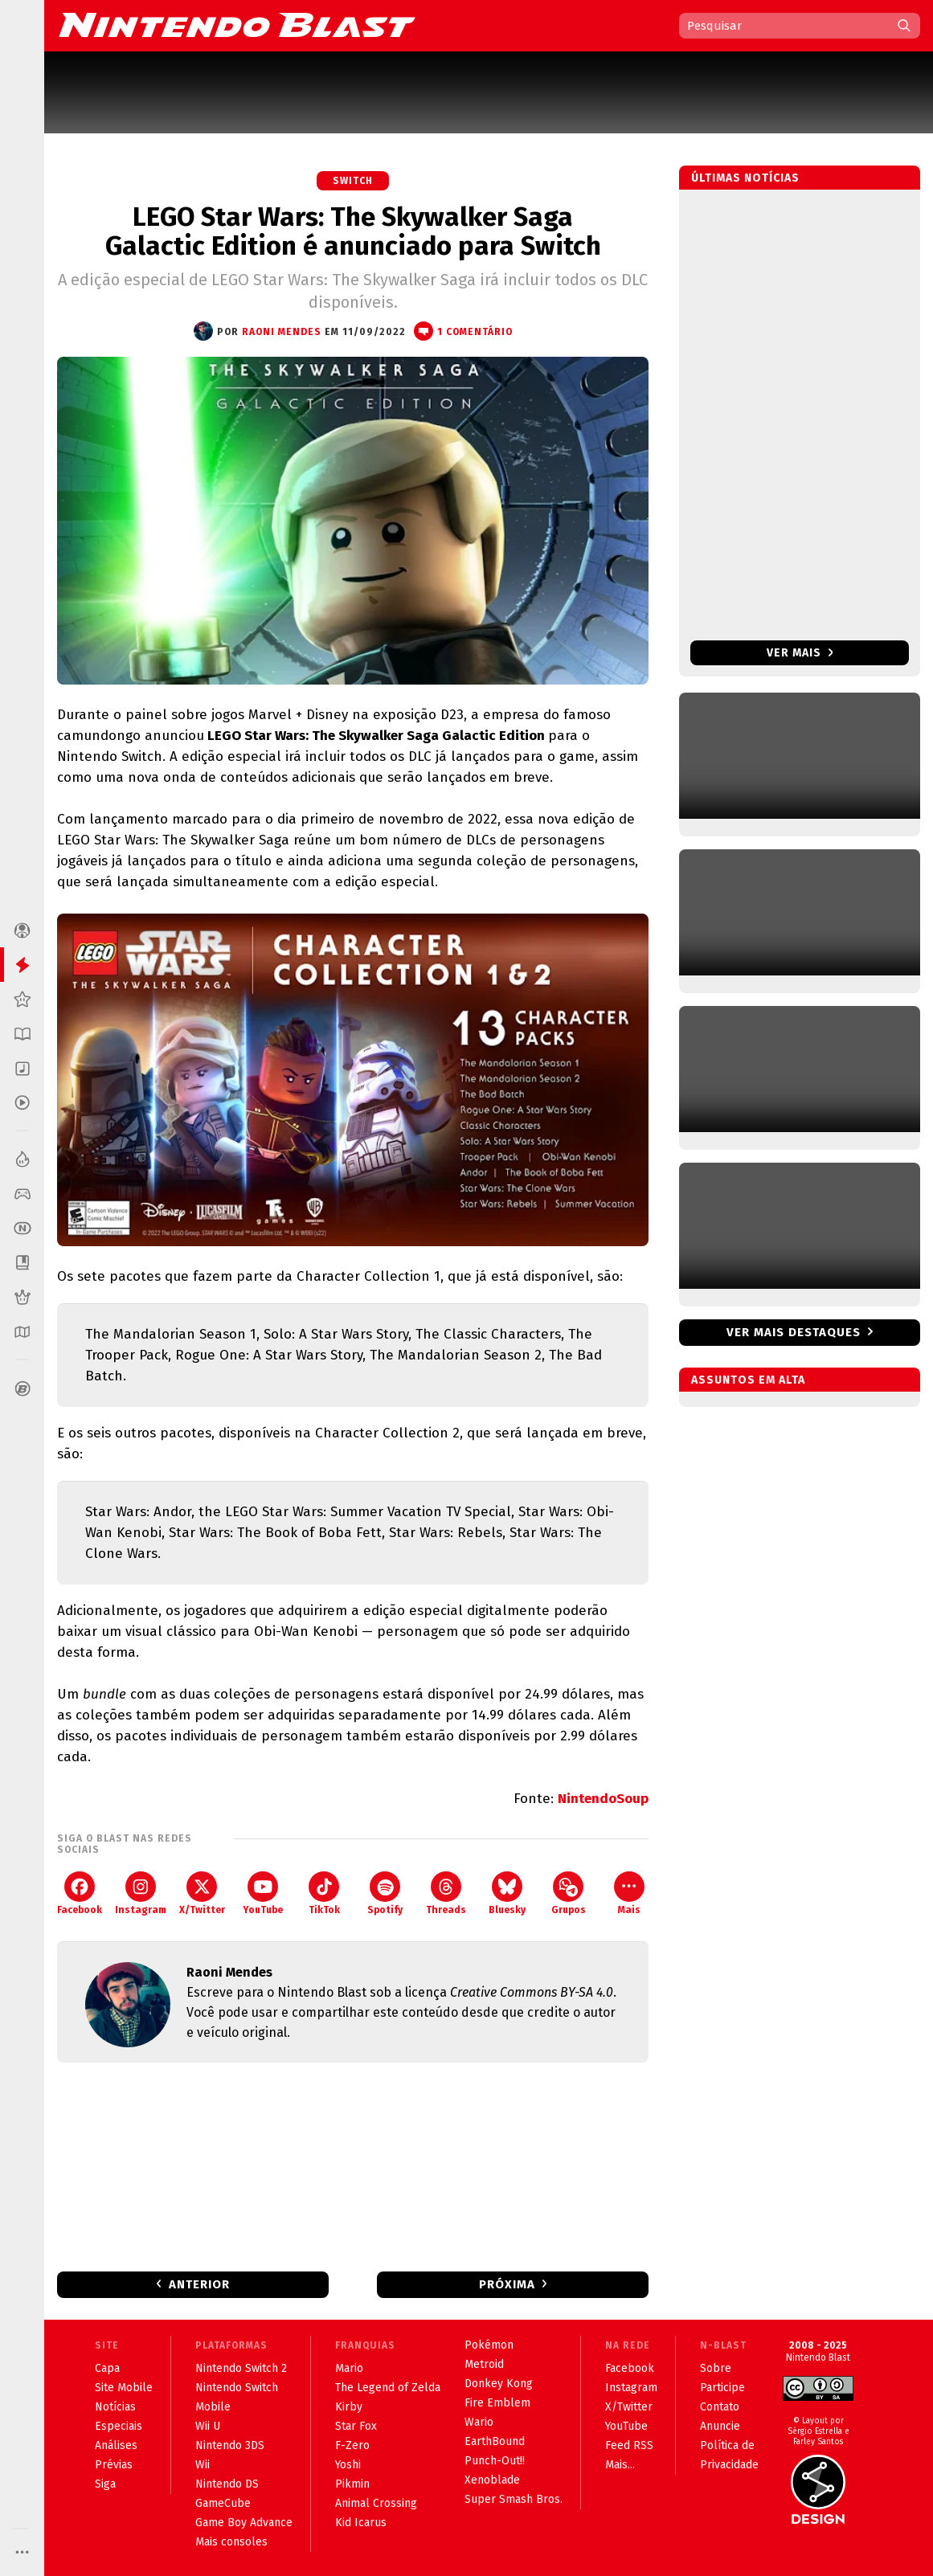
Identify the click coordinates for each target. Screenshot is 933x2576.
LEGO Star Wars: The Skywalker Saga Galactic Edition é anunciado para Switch (353, 231)
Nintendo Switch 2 (241, 2368)
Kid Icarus (361, 2522)
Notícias (115, 2407)
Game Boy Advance (244, 2522)
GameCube (223, 2503)
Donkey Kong (498, 2383)
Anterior (199, 2284)
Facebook (79, 1893)
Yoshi (348, 2465)
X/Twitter (202, 1893)
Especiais (118, 2426)
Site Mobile (124, 2387)
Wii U (207, 2426)
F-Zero (352, 2445)
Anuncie (720, 2426)
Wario (478, 2422)
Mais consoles (231, 2542)
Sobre (715, 2368)
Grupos (568, 1893)
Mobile (213, 2407)
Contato (719, 2407)
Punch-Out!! (494, 2461)
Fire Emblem (497, 2403)
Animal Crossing (376, 2503)
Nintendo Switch (236, 2387)
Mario (349, 2368)
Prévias (114, 2465)
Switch (353, 180)
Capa (107, 2368)
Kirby (348, 2407)
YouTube (263, 1893)
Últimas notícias (745, 178)
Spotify (385, 1893)
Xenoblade (492, 2480)
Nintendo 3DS (229, 2445)
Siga (105, 2484)
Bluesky (507, 1893)
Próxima (507, 2284)
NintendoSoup (603, 1798)
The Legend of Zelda (387, 2387)
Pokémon (489, 2345)
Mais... (620, 2465)
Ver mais (800, 653)
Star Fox (356, 2426)
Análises (116, 2445)
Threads (446, 1893)
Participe (722, 2387)
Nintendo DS (227, 2484)
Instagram (140, 1893)
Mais (629, 1893)
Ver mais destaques (793, 1332)
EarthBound (494, 2441)
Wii (202, 2465)
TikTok (324, 1893)
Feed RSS (629, 2445)
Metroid (484, 2364)
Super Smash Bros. (513, 2499)
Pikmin (352, 2484)
